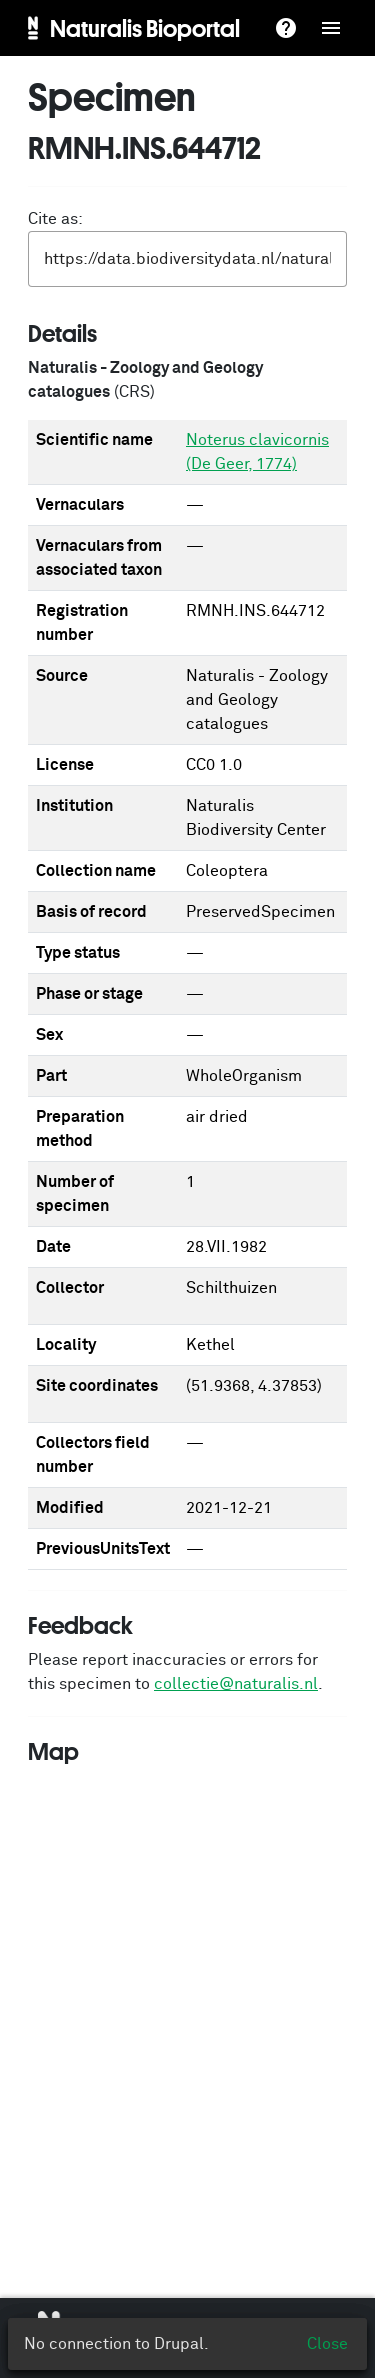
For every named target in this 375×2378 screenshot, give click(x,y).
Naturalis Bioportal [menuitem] (145, 28)
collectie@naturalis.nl (236, 1684)
